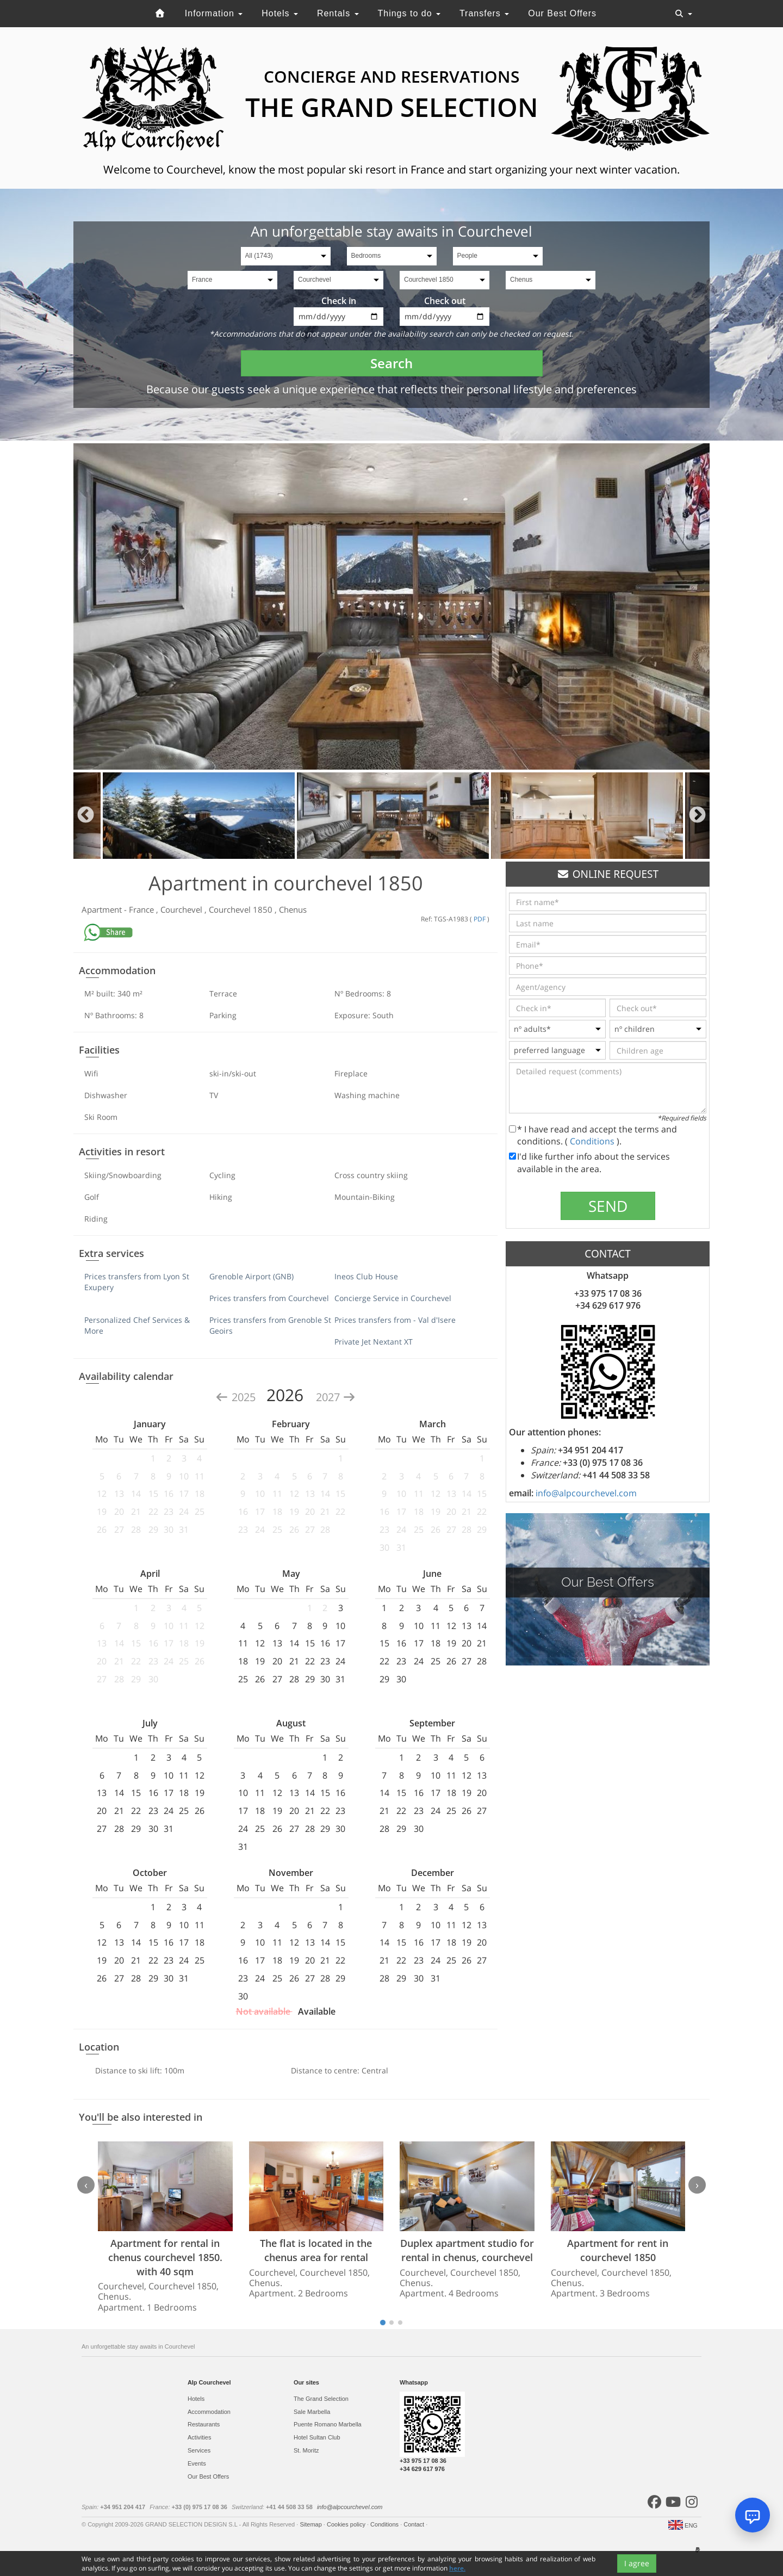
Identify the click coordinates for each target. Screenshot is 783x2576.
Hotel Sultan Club (317, 2437)
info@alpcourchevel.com (586, 1493)
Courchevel (182, 909)
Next (697, 815)
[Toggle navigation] (683, 13)
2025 (236, 1397)
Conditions (593, 1141)
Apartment (103, 909)
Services (199, 2450)
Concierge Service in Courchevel (392, 1298)
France (142, 909)
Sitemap (311, 2524)
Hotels (280, 13)
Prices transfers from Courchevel (269, 1298)
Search (391, 363)
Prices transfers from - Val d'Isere (395, 1320)
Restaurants (204, 2424)
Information (214, 13)
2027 (336, 1397)
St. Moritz (306, 2450)
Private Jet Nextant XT (373, 1341)
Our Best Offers (562, 13)
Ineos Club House (366, 1276)
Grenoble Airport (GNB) (251, 1276)
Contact (414, 2524)
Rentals (338, 13)
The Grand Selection (321, 2398)
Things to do (408, 13)
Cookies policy (347, 2524)
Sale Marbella (312, 2411)
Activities (199, 2437)
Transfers (484, 13)
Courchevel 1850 (242, 909)
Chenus (293, 909)
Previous (85, 815)
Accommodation (209, 2411)
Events (197, 2463)
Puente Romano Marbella (328, 2424)
